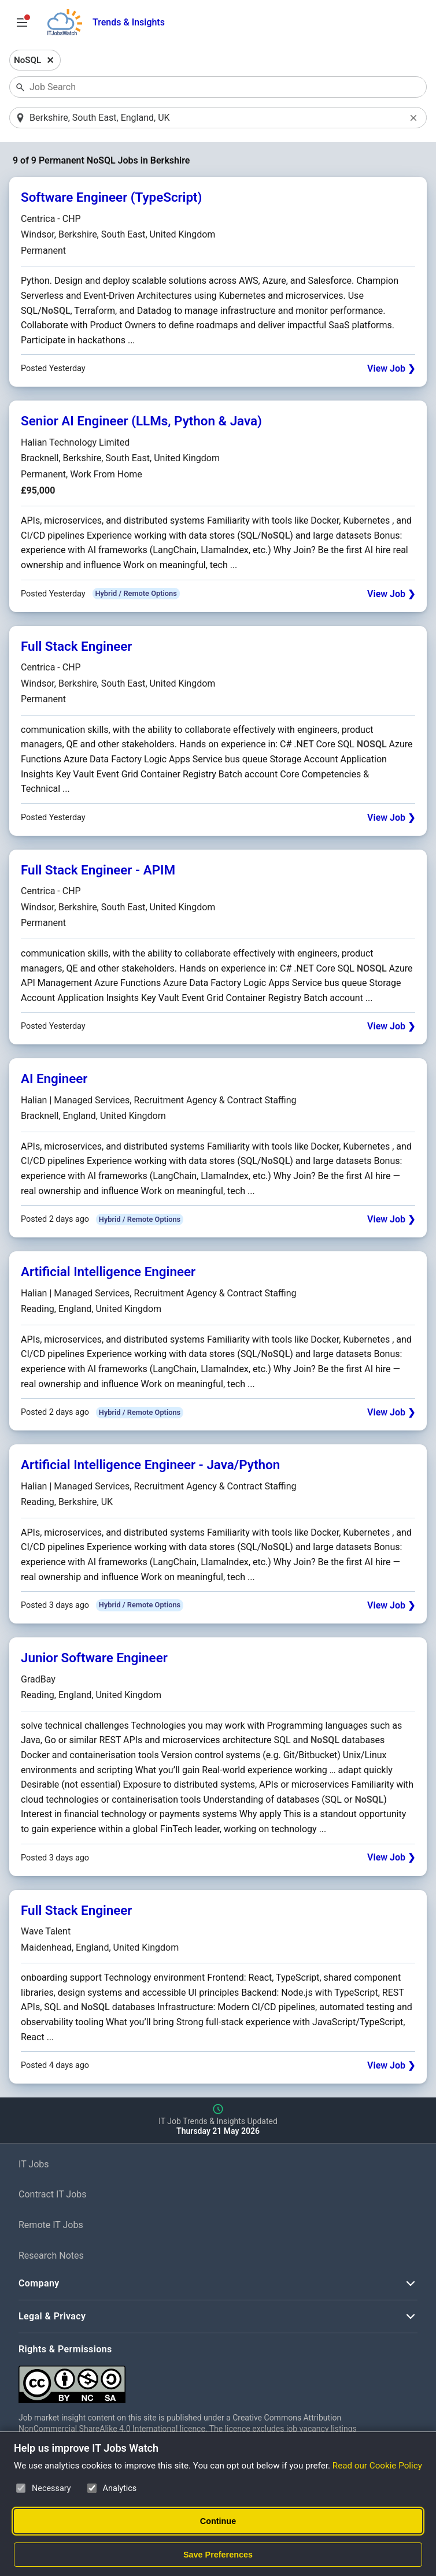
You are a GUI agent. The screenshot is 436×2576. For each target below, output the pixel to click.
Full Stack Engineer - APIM (98, 870)
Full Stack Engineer (76, 646)
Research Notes (51, 2256)
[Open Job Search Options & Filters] (22, 22)
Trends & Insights (129, 22)
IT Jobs (34, 2164)
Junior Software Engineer (94, 1658)
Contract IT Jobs (53, 2195)
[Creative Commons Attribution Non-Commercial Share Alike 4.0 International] (192, 2380)
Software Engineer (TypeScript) (111, 198)
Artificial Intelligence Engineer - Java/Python (150, 1465)
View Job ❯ (391, 369)
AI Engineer (54, 1079)
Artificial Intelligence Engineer (108, 1272)
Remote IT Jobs (51, 2225)
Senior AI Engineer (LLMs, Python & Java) (141, 421)
